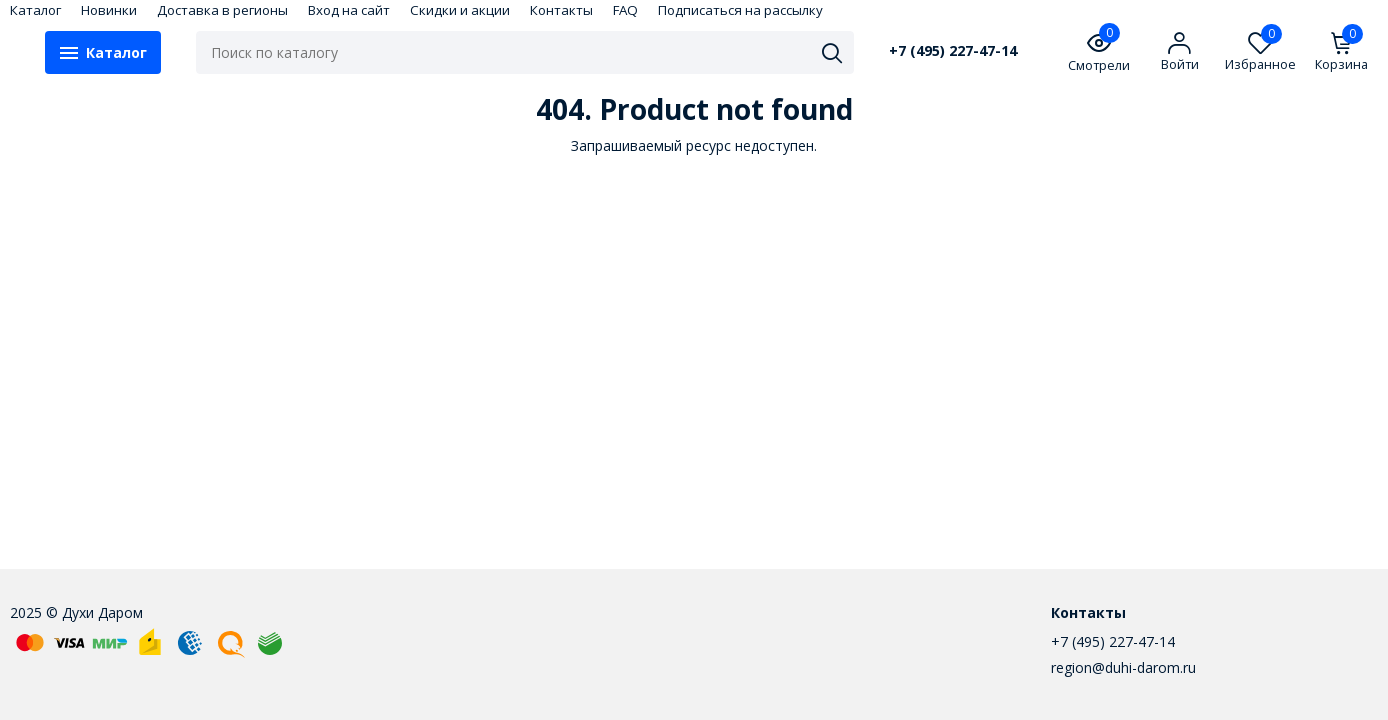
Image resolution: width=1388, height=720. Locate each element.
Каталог (35, 10)
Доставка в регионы (222, 10)
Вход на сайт (349, 10)
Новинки (109, 10)
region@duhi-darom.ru (1123, 667)
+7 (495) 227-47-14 (953, 51)
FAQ (625, 10)
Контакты (561, 10)
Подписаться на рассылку (740, 10)
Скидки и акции (460, 10)
